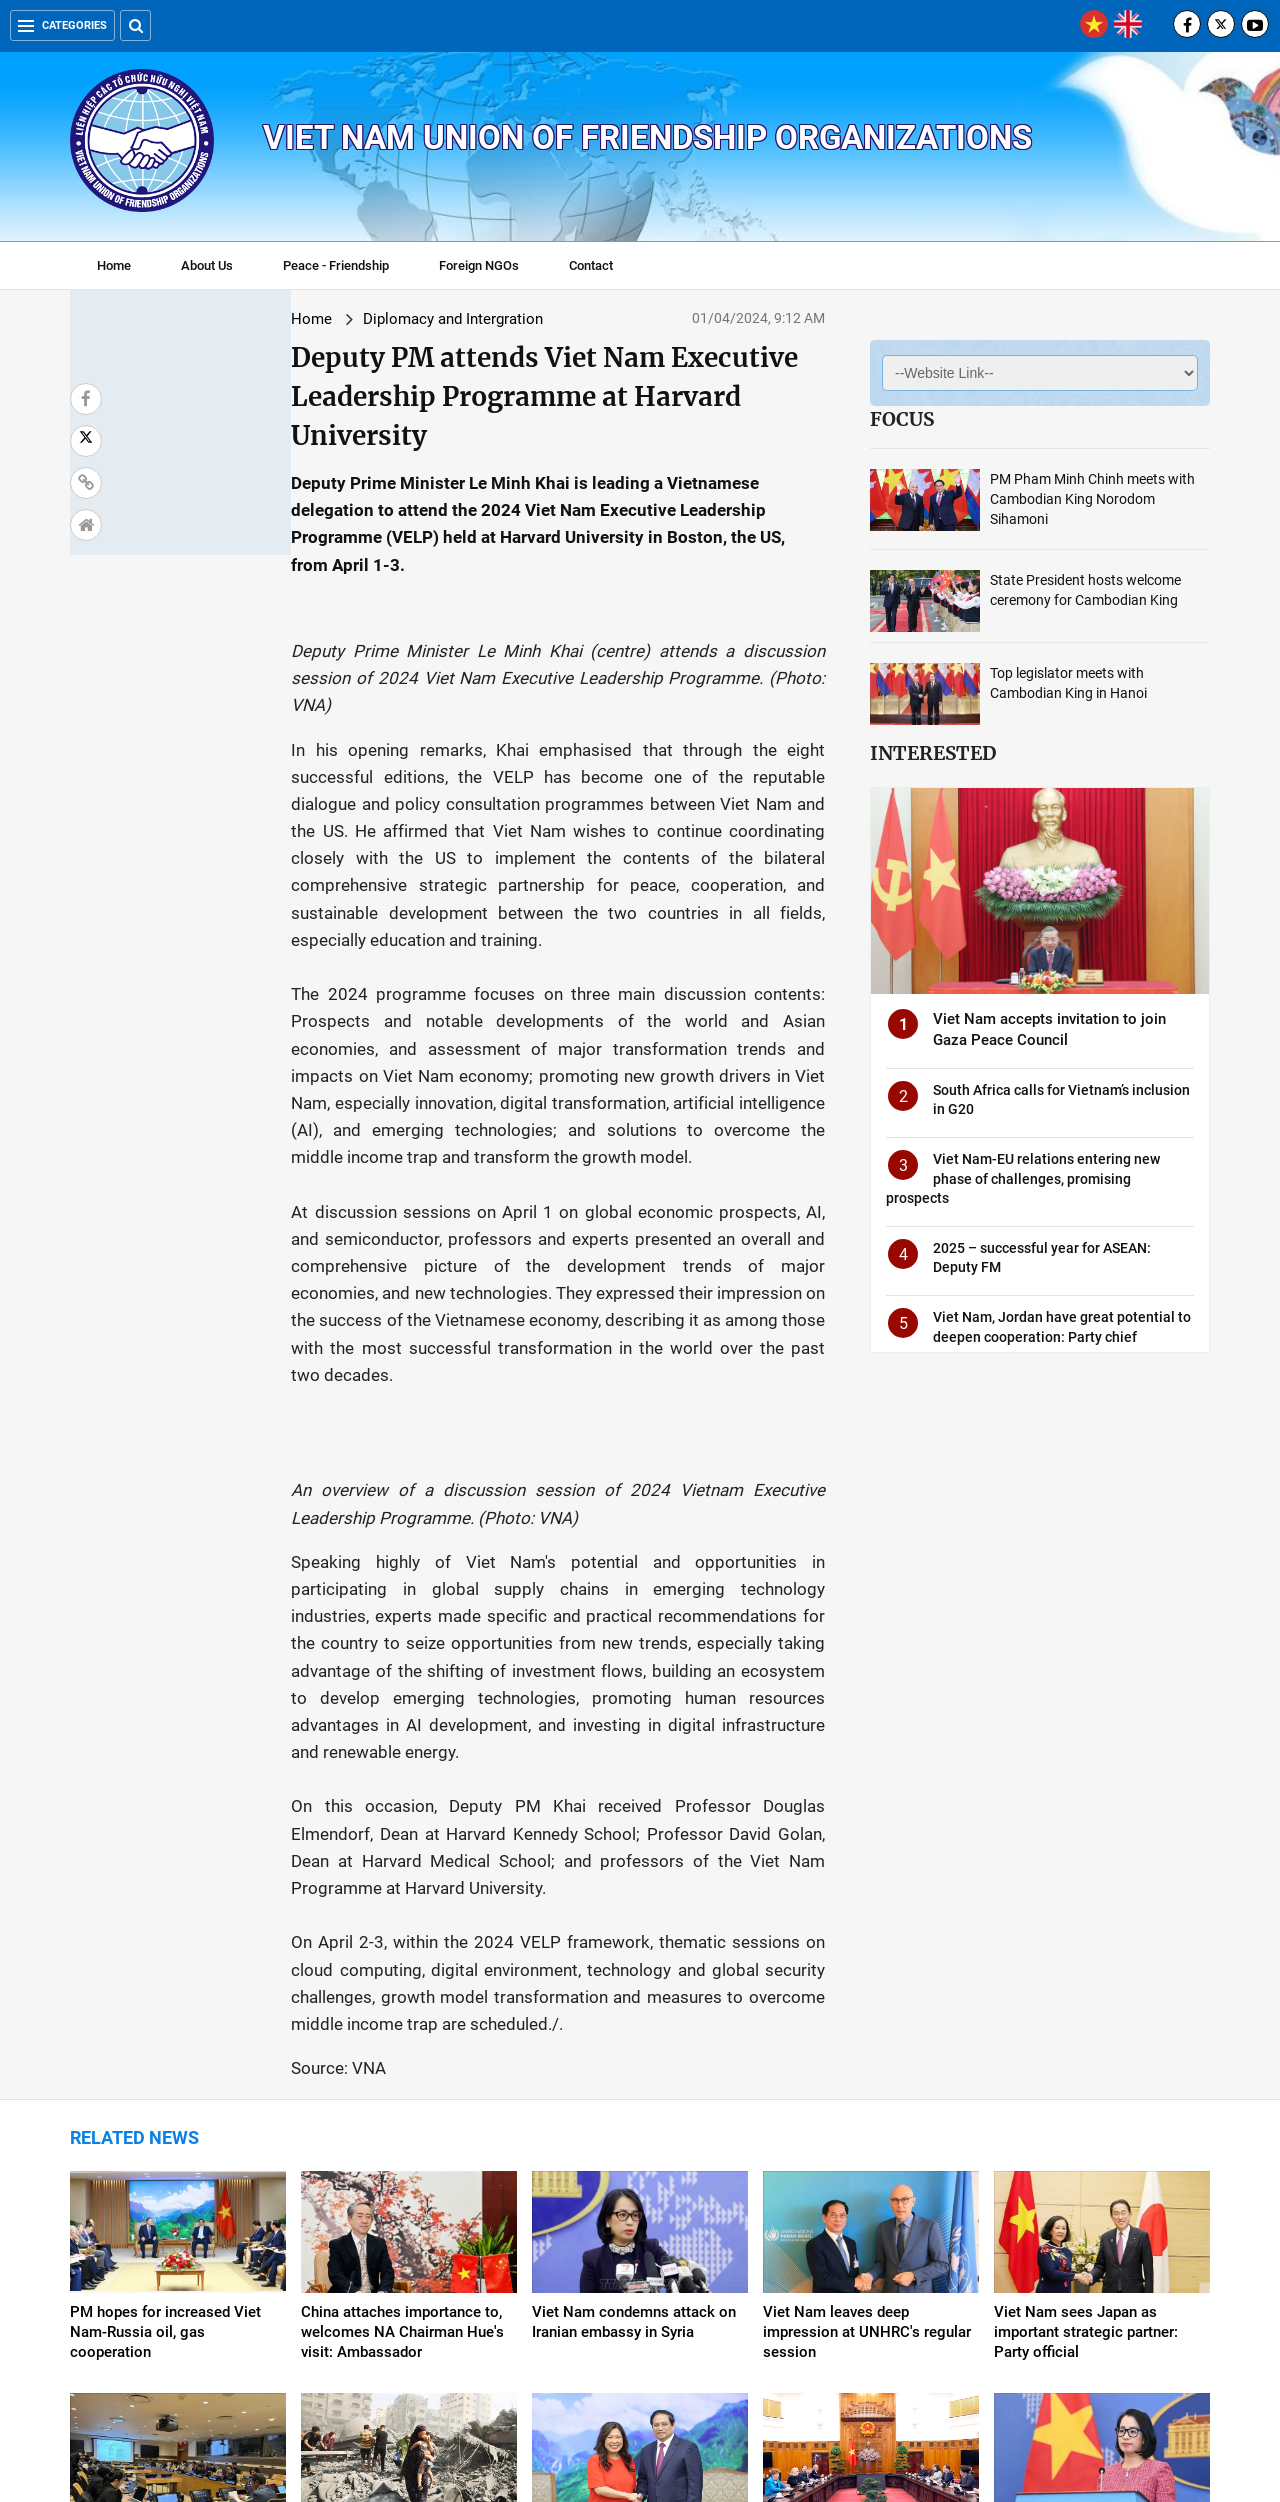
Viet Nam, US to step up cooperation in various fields (858, 2205)
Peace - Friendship (336, 265)
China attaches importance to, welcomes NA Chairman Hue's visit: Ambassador (402, 1994)
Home (114, 265)
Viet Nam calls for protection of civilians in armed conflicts (407, 2205)
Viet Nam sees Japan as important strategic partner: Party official (1086, 1994)
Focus (902, 419)
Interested (933, 753)
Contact (591, 265)
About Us (207, 265)
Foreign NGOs (479, 265)
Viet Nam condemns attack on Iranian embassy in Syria (634, 1984)
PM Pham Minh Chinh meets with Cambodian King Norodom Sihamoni (1092, 499)
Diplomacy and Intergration (277, 319)
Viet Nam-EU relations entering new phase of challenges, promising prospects (1023, 1178)
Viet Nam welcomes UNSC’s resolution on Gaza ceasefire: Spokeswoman (1092, 2215)
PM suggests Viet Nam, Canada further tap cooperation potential (639, 2215)
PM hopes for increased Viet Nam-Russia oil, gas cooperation (165, 1994)
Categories (62, 25)
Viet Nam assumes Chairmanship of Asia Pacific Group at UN (167, 2215)
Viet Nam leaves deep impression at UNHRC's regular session (867, 1994)
